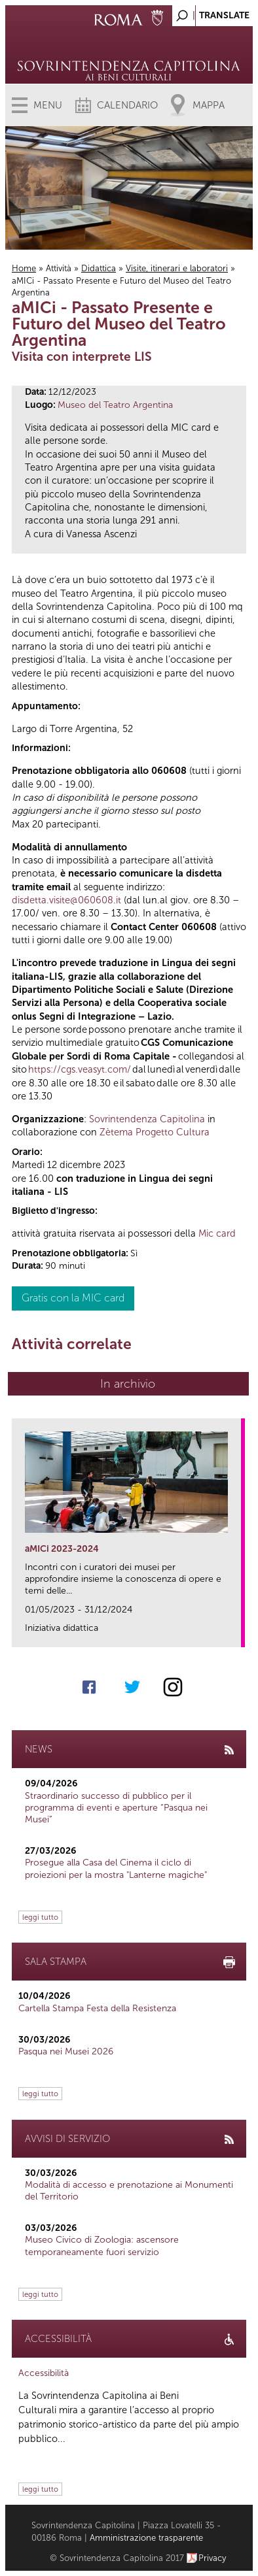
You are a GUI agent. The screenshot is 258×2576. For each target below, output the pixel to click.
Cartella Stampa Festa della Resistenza (97, 2008)
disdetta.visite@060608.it (66, 900)
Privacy (212, 2558)
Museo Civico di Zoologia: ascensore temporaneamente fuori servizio (102, 2245)
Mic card (217, 1233)
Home (24, 268)
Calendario (127, 105)
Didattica (98, 268)
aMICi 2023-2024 (62, 1548)
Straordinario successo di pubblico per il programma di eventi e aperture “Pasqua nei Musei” (116, 1807)
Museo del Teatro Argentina (115, 404)
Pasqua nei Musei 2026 (65, 2051)
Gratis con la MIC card (73, 1298)
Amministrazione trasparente (146, 2538)
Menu (47, 105)
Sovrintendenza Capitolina (147, 1119)
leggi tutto (40, 1917)
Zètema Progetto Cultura (155, 1132)
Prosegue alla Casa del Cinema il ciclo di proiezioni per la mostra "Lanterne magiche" (116, 1868)
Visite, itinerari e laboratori (177, 268)
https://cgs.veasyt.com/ (79, 1069)
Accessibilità (43, 2373)
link (235, 1633)
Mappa (209, 105)
